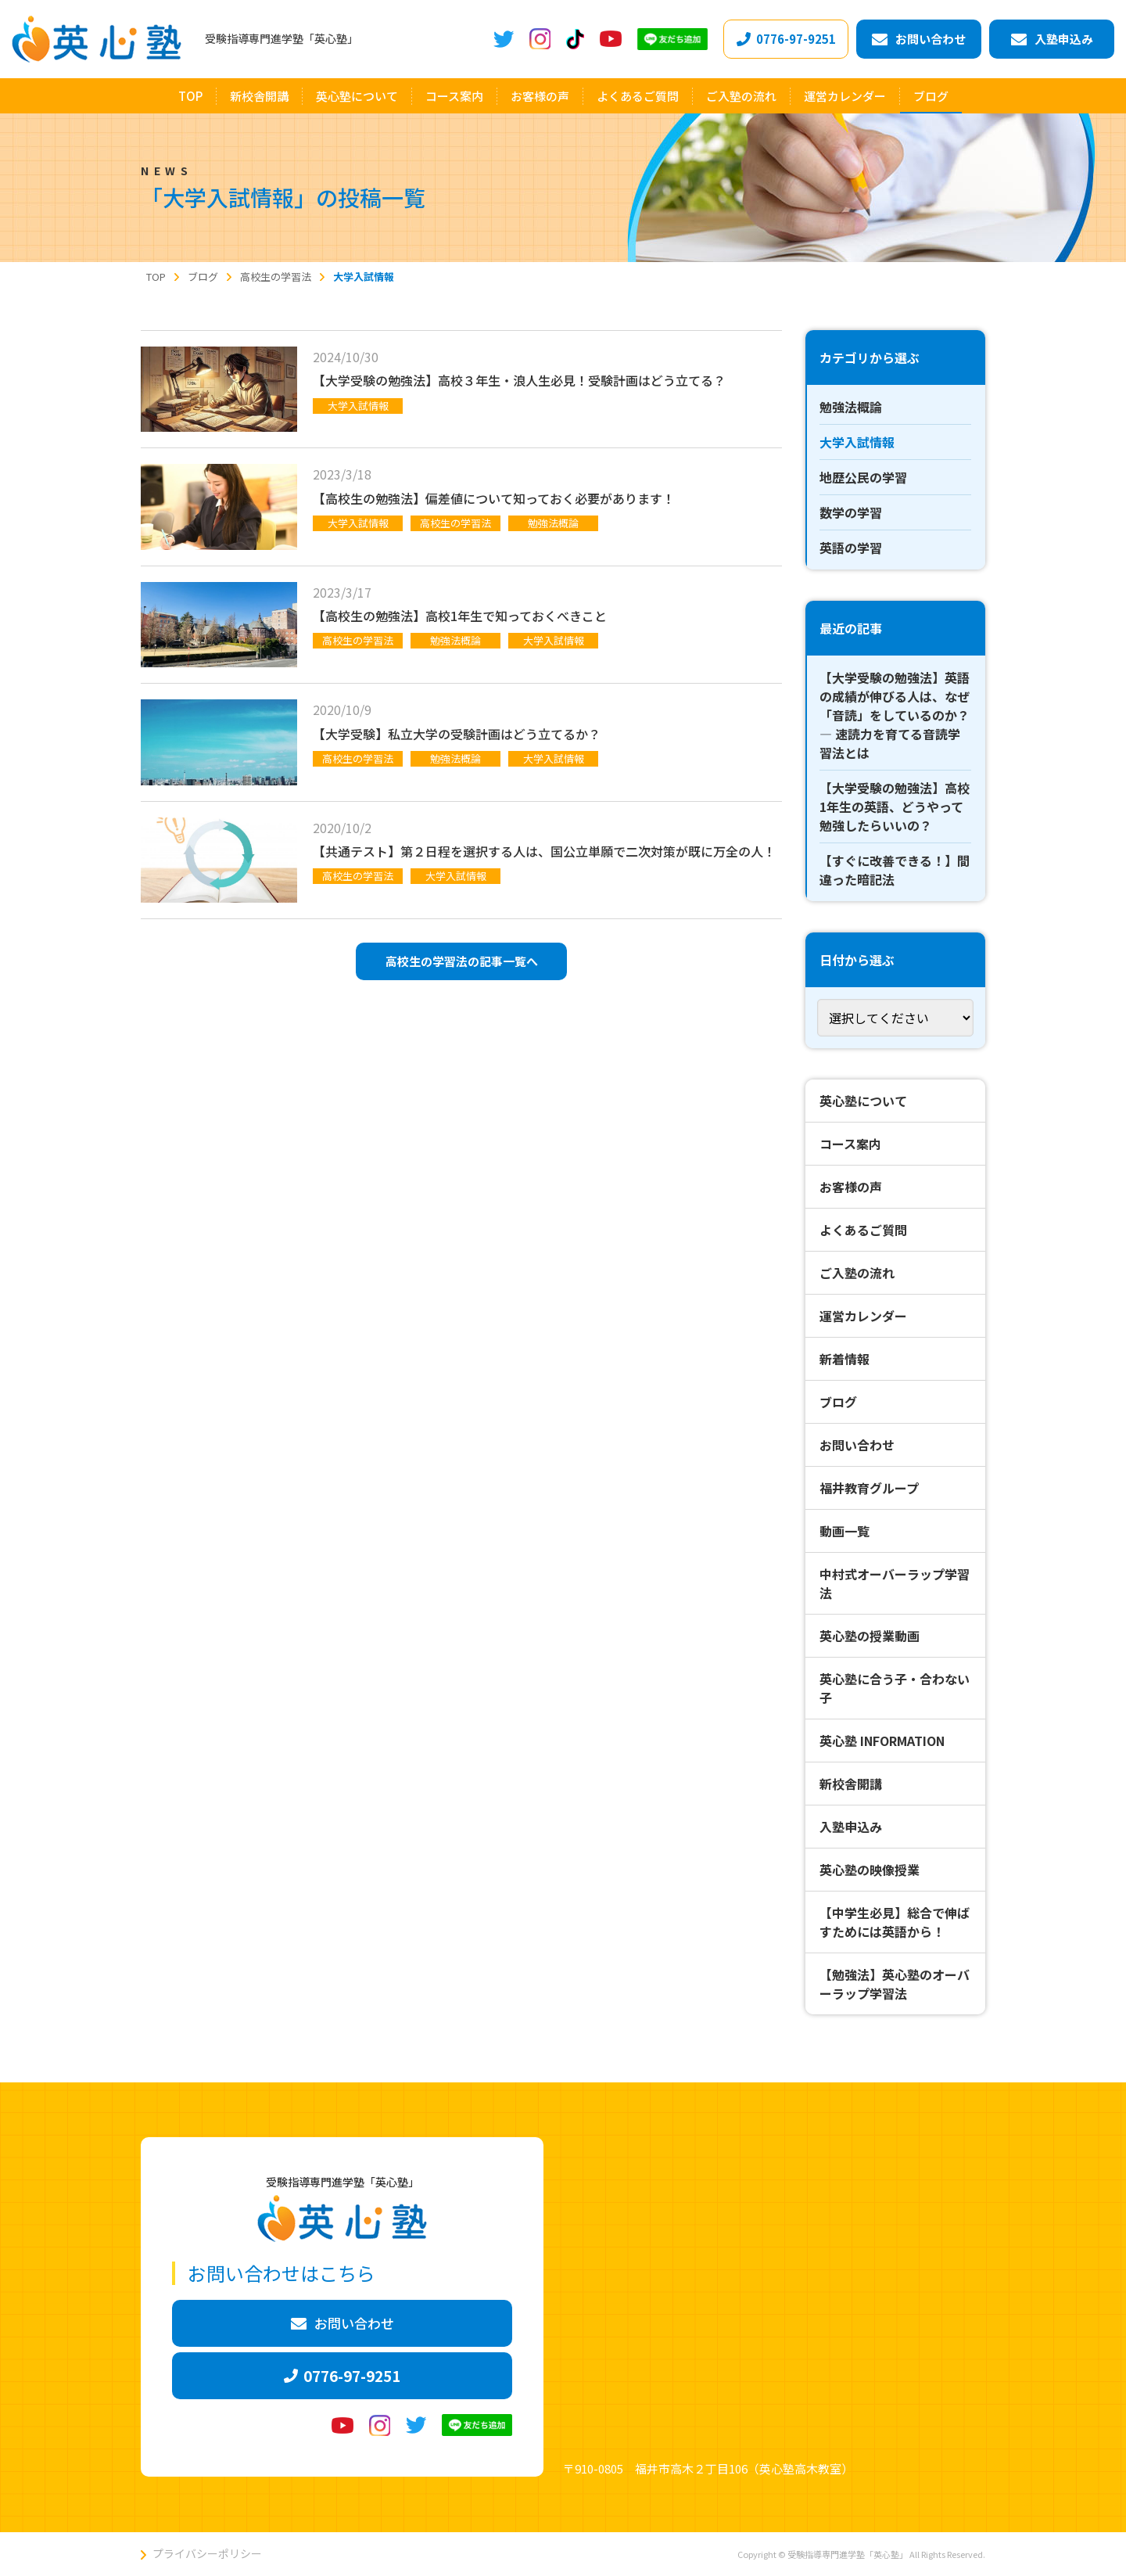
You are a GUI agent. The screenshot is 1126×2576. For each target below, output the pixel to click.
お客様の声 (850, 1186)
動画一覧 (844, 1531)
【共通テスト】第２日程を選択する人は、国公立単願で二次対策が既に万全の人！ (544, 851)
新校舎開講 (850, 1783)
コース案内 (850, 1143)
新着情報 (844, 1358)
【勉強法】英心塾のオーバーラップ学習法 (894, 1984)
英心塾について (863, 1100)
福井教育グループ (869, 1487)
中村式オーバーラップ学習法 (894, 1583)
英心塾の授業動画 (869, 1635)
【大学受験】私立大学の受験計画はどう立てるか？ (457, 733)
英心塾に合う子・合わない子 (894, 1688)
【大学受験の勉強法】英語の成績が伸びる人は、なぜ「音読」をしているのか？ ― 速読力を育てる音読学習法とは (894, 715)
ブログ (838, 1401)
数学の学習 (850, 512)
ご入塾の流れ (857, 1272)
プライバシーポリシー (207, 2553)
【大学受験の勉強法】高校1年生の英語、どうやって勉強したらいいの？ (894, 806)
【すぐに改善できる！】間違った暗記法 (894, 870)
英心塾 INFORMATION (882, 1740)
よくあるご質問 (863, 1229)
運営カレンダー (863, 1315)
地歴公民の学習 (863, 477)
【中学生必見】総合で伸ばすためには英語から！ (894, 1922)
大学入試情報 (358, 405)
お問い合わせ (857, 1444)
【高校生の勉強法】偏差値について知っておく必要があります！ (494, 498)
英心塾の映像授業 (869, 1869)
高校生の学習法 (455, 523)
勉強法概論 (553, 523)
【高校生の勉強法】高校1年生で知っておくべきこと (460, 615)
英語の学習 (850, 547)
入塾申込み (850, 1826)
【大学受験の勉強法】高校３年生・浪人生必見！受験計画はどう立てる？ (519, 380)
